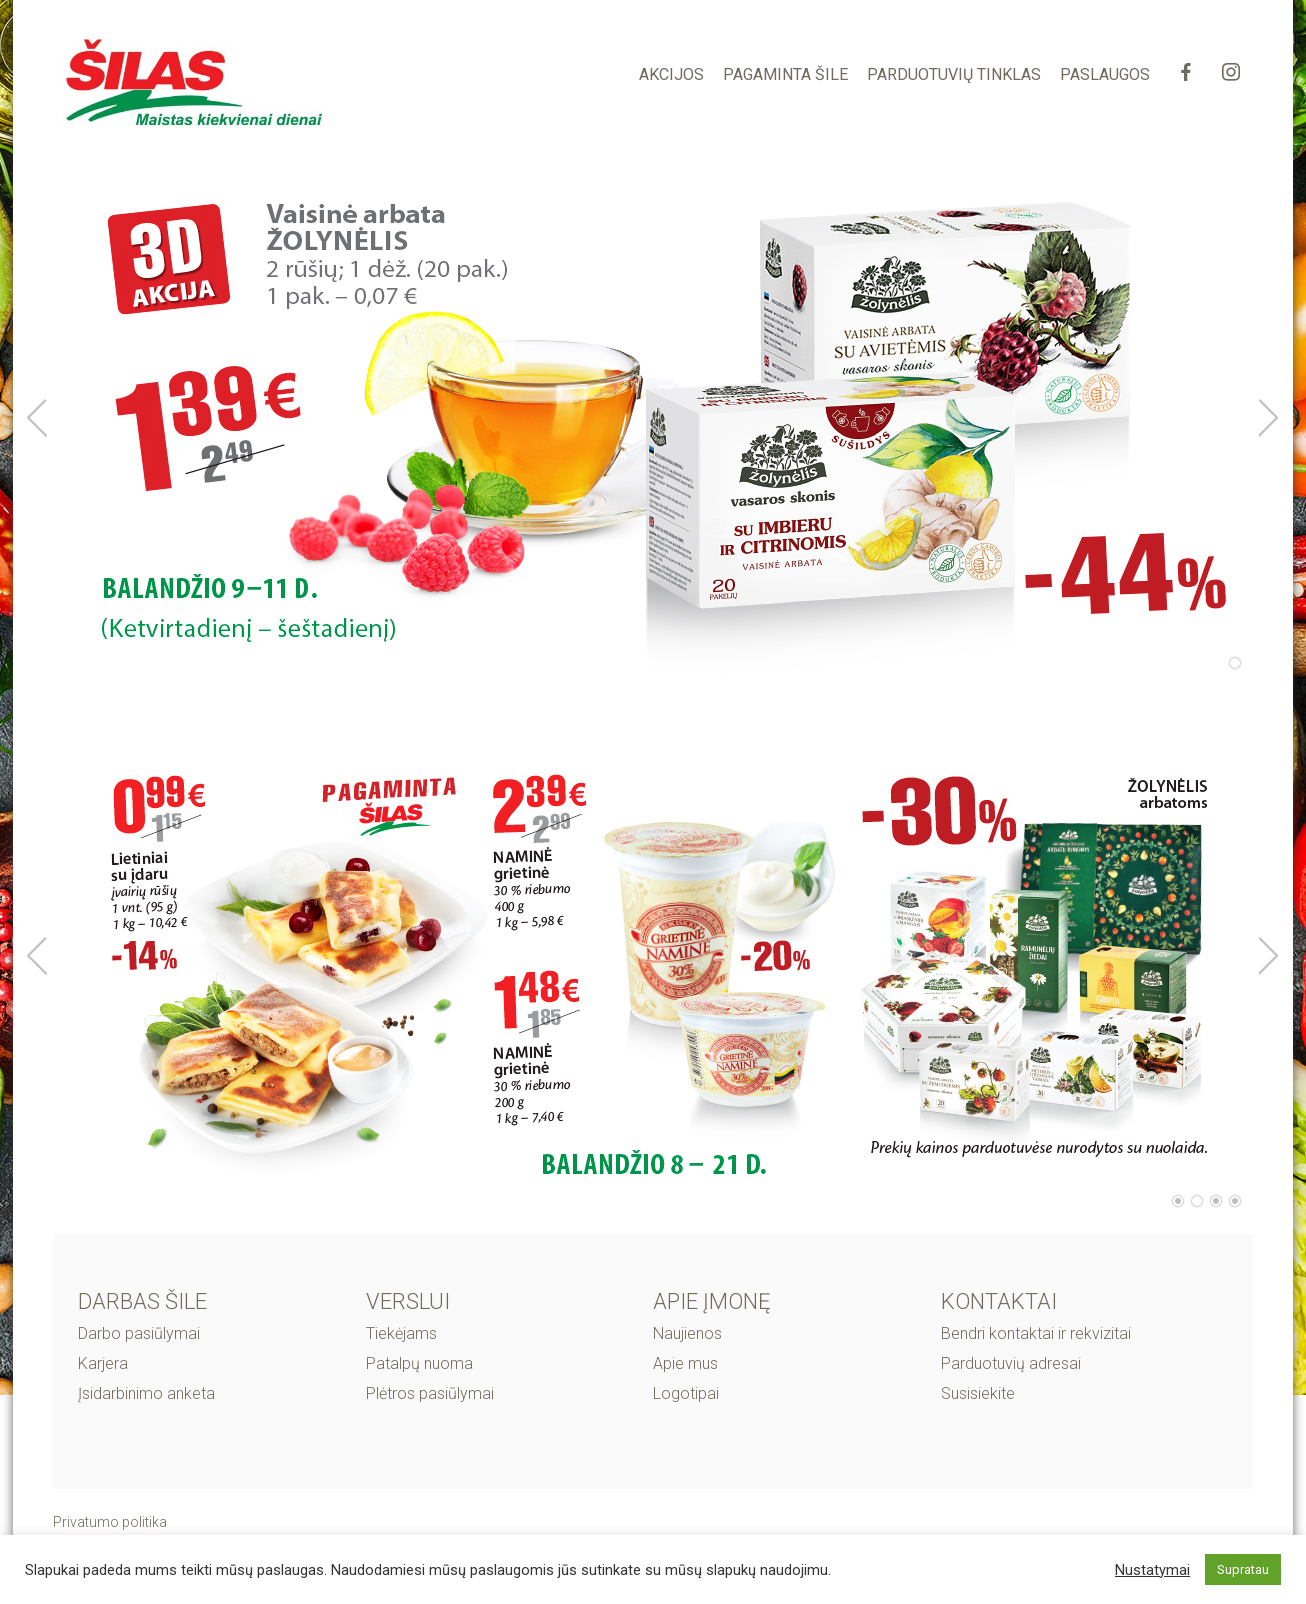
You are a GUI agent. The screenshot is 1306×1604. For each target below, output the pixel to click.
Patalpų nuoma (419, 1363)
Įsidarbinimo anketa (146, 1393)
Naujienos (687, 1333)
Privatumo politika (110, 1522)
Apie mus (685, 1363)
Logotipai (686, 1393)
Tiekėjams (401, 1333)
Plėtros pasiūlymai (430, 1393)
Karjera (103, 1363)
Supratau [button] (1243, 1569)
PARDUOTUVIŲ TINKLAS (954, 74)
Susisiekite (978, 1393)
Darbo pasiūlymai (139, 1333)
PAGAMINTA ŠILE (785, 74)
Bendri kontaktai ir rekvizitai (1036, 1333)
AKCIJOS (671, 74)
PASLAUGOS (1105, 74)
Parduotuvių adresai (1011, 1363)
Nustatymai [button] (1152, 1570)
